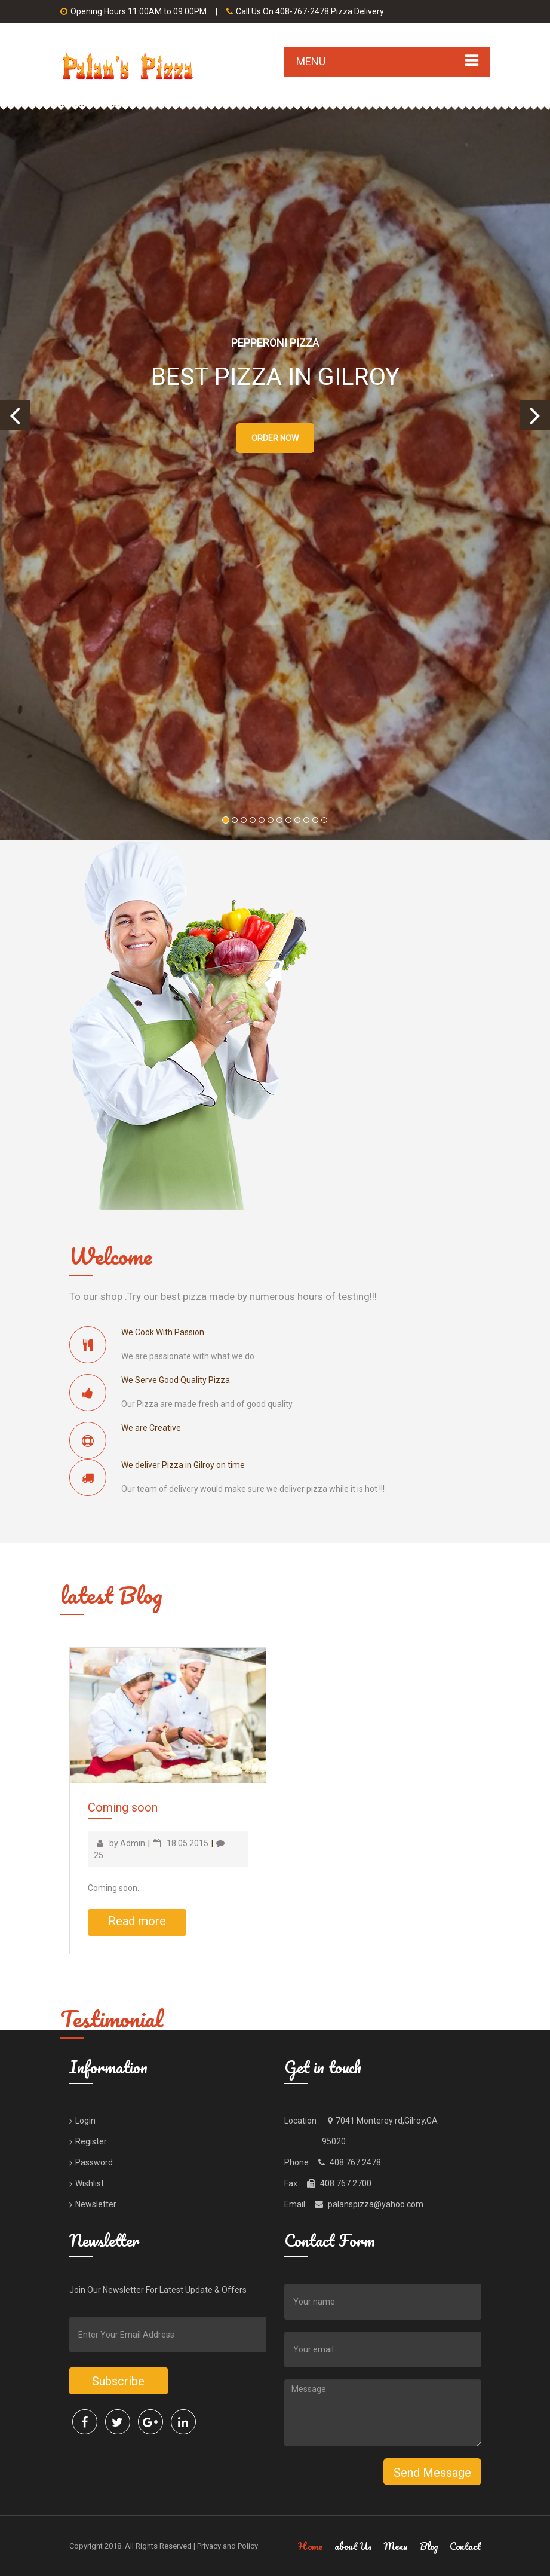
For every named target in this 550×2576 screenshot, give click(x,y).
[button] (15, 415)
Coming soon (123, 1807)
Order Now (275, 438)
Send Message (432, 2472)
